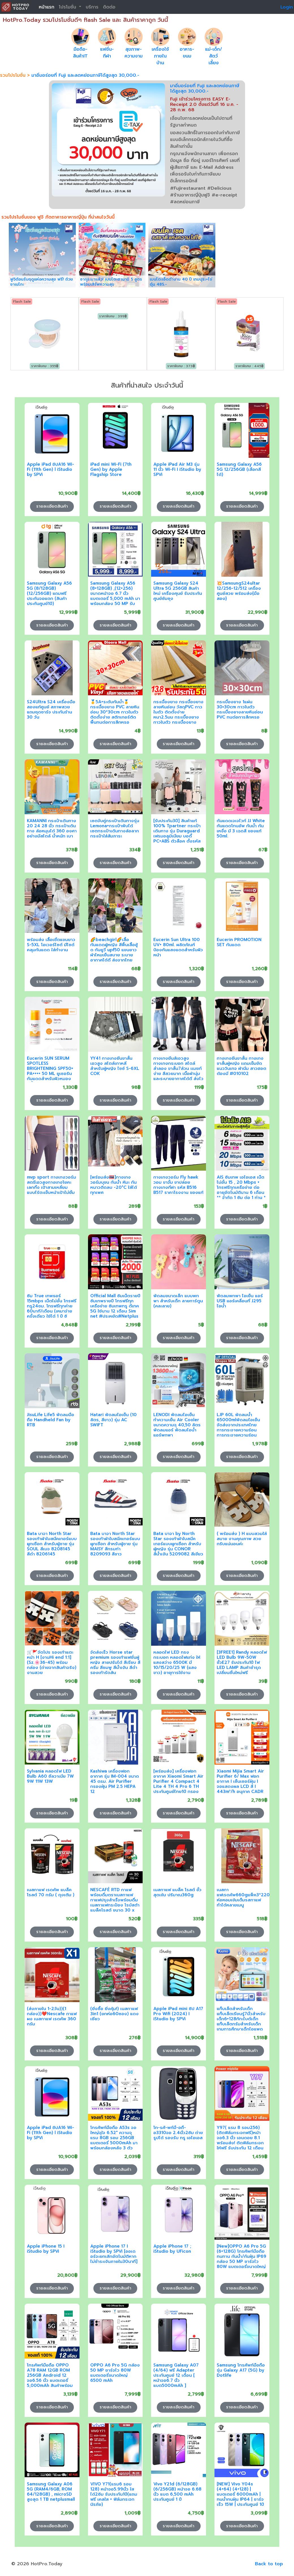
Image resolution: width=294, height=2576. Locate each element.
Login (286, 7)
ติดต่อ (109, 7)
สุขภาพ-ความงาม (134, 52)
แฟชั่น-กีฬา (107, 52)
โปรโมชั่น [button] (68, 7)
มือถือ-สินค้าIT (80, 52)
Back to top (269, 2563)
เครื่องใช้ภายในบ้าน (160, 56)
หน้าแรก (46, 7)
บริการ (92, 7)
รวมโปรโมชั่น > (15, 75)
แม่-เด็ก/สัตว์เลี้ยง (213, 56)
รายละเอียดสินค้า (52, 506)
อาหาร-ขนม (187, 52)
